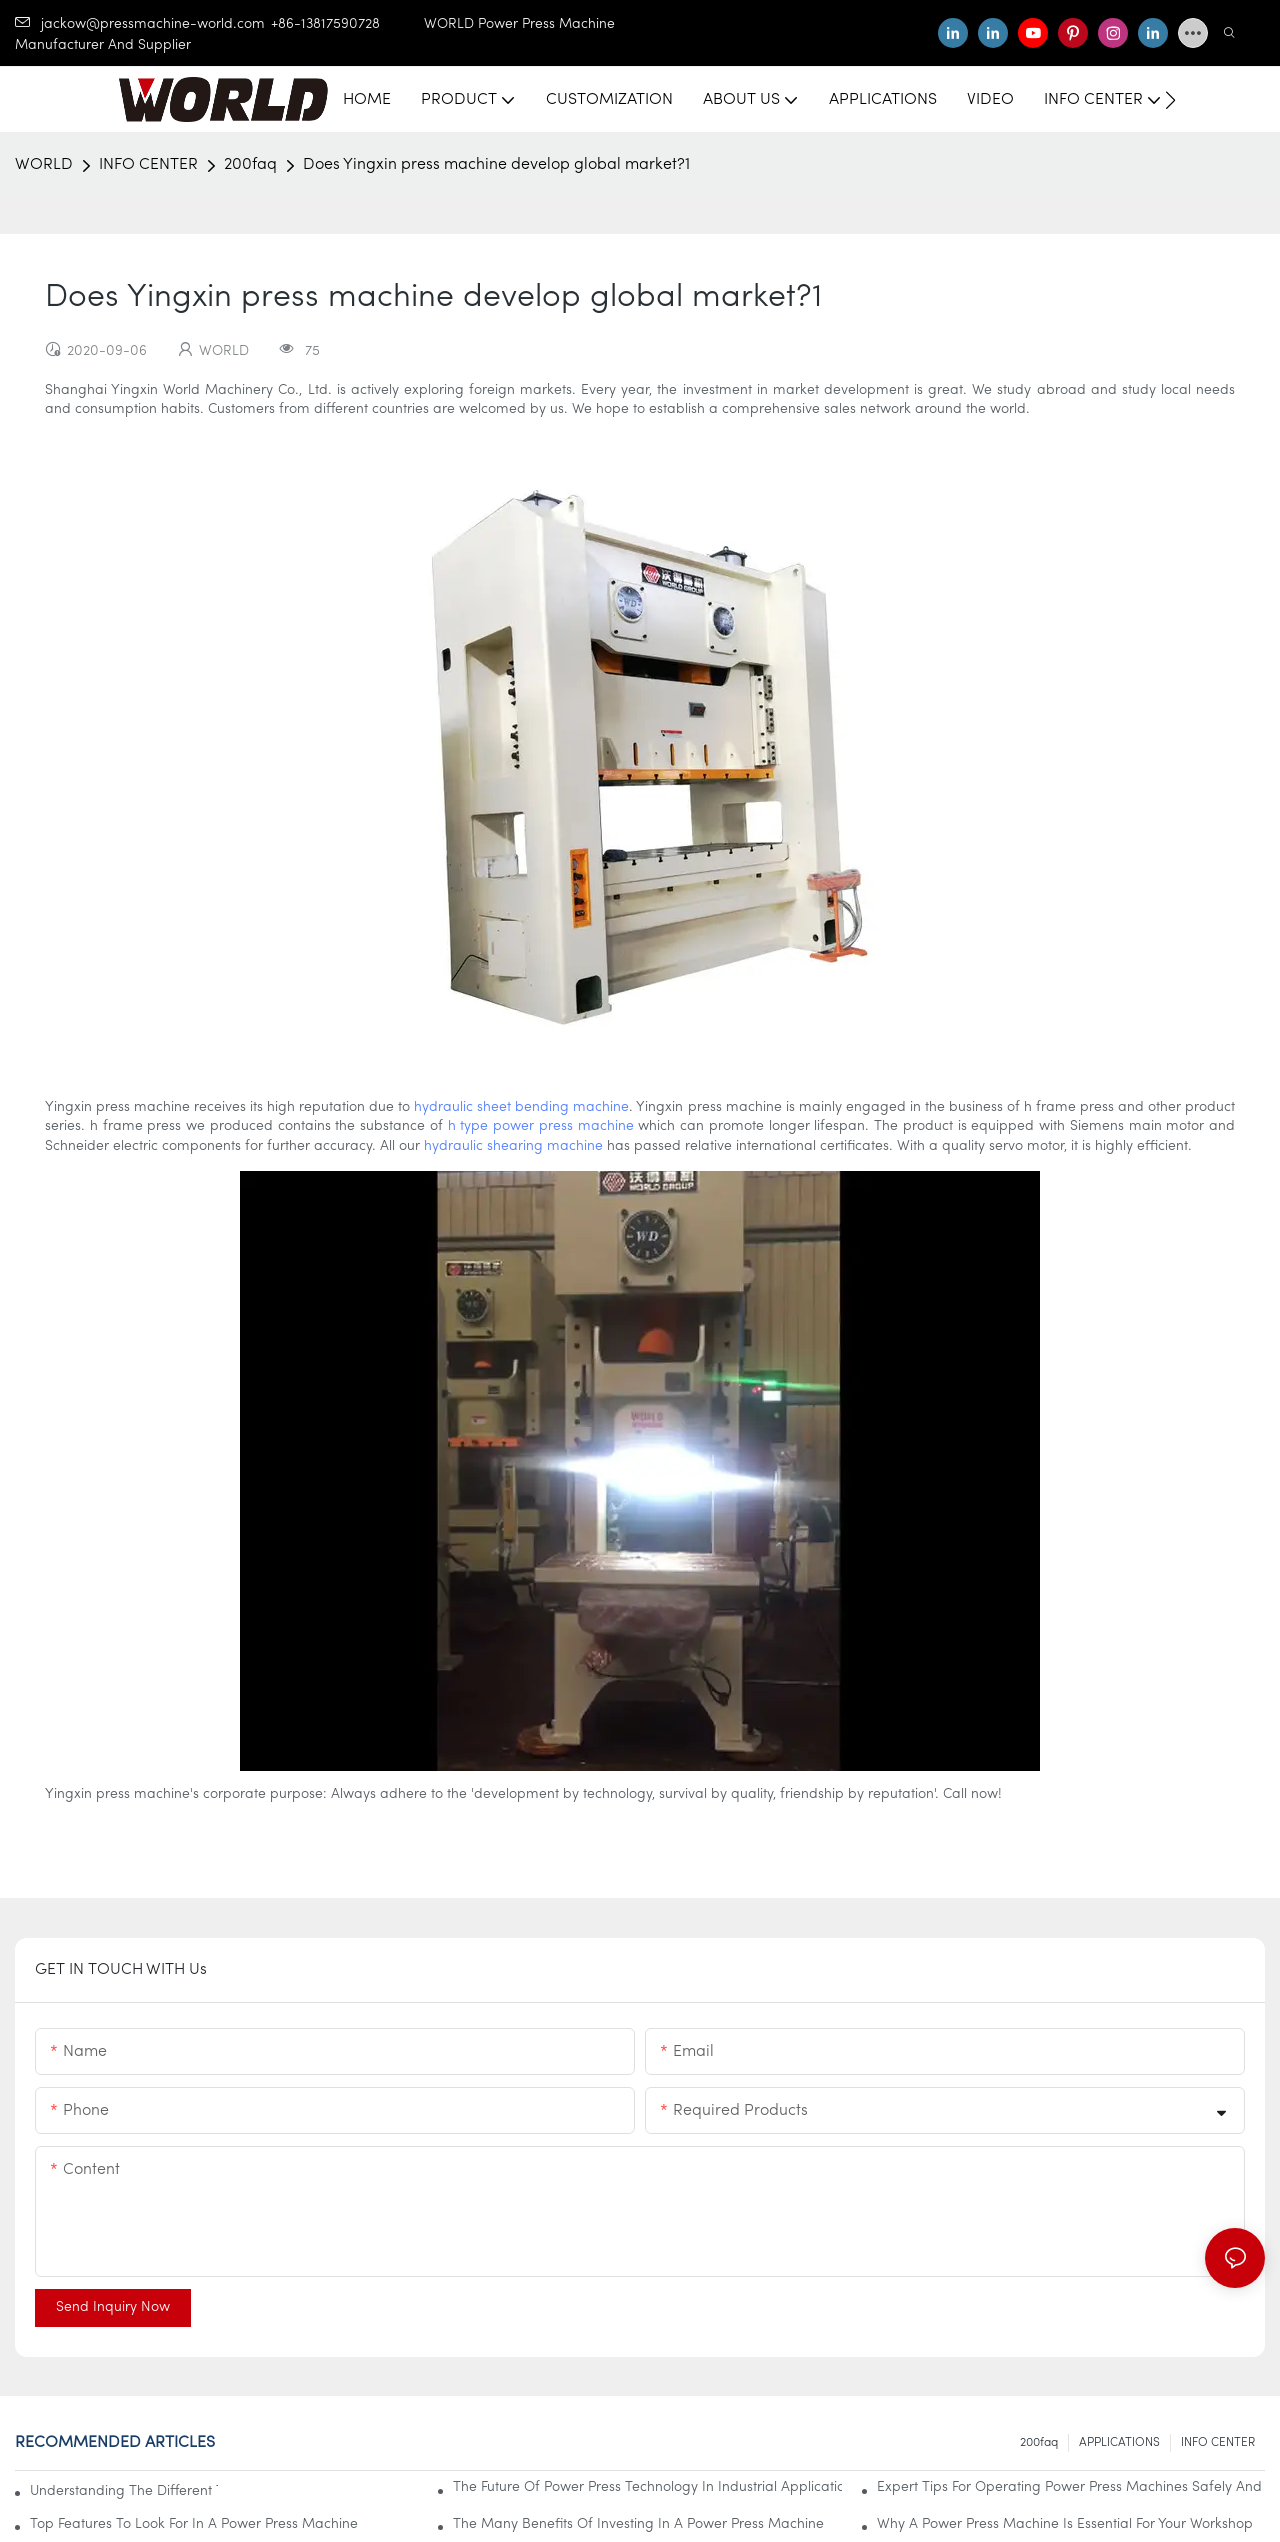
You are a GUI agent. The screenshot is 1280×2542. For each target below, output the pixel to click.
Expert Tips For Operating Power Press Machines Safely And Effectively (1071, 2487)
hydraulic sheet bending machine (521, 1107)
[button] (1170, 100)
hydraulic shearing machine (513, 1146)
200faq (250, 165)
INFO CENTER (148, 165)
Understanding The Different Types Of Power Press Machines (124, 2491)
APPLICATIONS (1119, 2443)
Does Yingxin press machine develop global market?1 (496, 165)
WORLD (44, 165)
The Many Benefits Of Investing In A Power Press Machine (638, 2524)
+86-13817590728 (347, 24)
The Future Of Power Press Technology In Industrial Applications (647, 2487)
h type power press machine (541, 1126)
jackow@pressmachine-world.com (140, 24)
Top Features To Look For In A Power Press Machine (194, 2524)
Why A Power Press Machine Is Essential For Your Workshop (1065, 2524)
